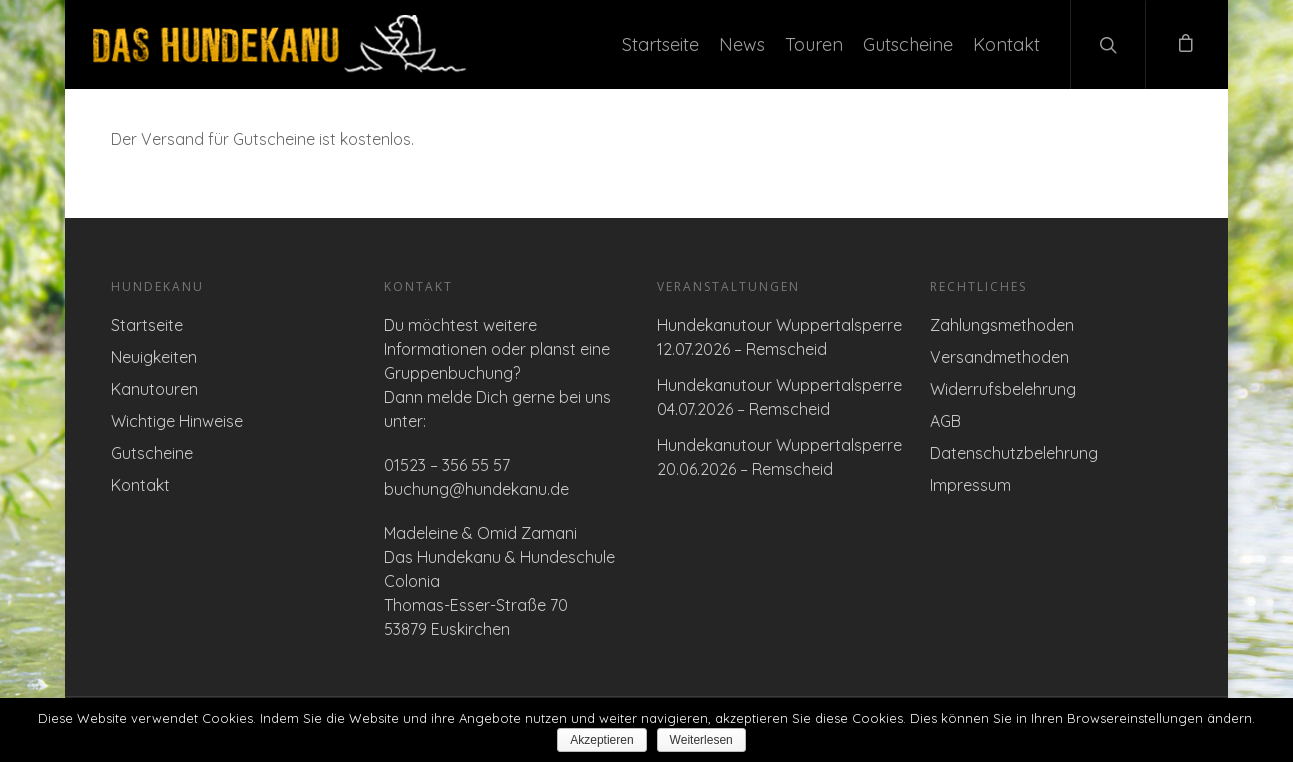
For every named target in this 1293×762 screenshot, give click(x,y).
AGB (945, 421)
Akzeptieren (601, 740)
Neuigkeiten (154, 357)
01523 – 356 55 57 (447, 465)
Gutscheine (908, 44)
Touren (814, 44)
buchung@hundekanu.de (476, 489)
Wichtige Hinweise (177, 421)
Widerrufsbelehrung (1003, 389)
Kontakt (1006, 44)
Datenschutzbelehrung (1014, 453)
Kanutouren (154, 389)
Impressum (970, 485)
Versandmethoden (999, 357)
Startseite (660, 44)
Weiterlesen (701, 740)
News (742, 44)
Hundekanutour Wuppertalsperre (779, 325)
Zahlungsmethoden (1002, 325)
